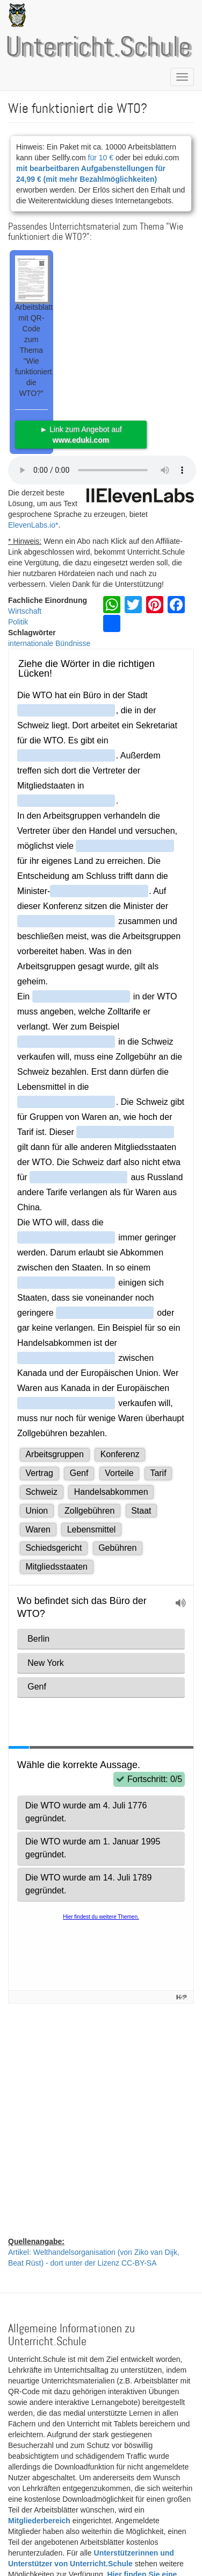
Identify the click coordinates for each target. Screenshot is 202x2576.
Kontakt (20, 2551)
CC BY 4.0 (26, 2460)
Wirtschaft (24, 611)
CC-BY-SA (126, 2428)
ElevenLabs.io (31, 525)
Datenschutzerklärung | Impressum (98, 2551)
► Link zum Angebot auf (80, 434)
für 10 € (100, 157)
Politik (18, 622)
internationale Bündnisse (49, 643)
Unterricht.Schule (98, 47)
